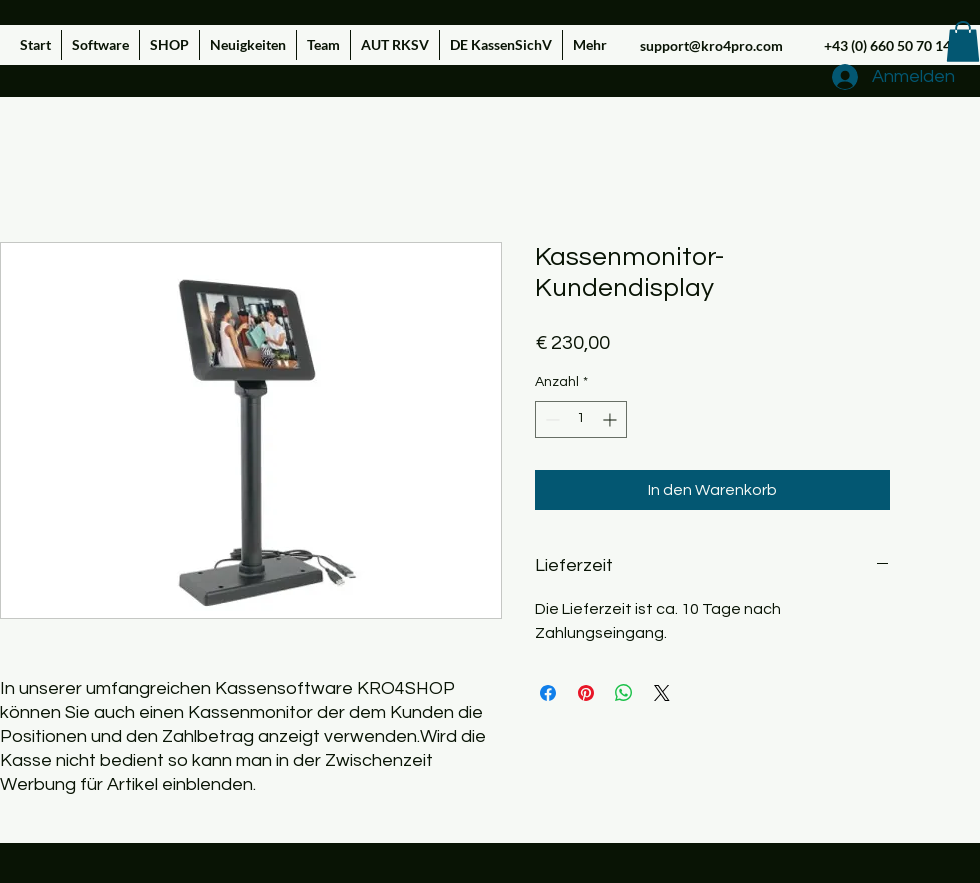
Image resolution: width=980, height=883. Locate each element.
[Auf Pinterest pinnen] (586, 693)
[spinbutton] (581, 419)
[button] (963, 41)
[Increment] (611, 419)
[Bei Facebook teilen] (548, 693)
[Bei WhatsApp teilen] (624, 693)
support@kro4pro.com (711, 45)
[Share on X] (662, 693)
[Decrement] (550, 419)
